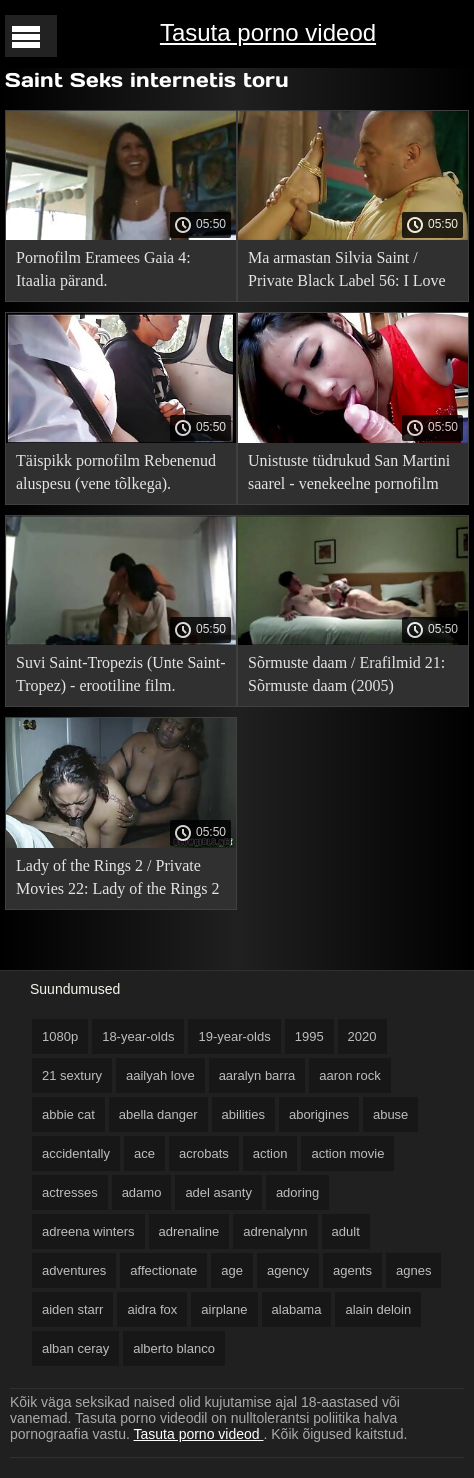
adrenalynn (275, 1231)
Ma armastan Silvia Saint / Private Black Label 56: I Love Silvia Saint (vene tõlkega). (347, 272)
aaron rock (349, 1075)
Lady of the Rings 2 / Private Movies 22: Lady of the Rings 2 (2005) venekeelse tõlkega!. (118, 880)
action (270, 1153)
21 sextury (72, 1075)
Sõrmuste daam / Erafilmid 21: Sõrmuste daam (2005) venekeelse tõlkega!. (346, 677)
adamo (142, 1192)
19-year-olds (234, 1036)
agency (288, 1270)
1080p (60, 1036)
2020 (362, 1036)
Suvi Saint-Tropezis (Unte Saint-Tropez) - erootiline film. (121, 674)
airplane (224, 1309)
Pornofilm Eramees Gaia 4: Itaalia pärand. (103, 269)
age (232, 1270)
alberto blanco (174, 1348)
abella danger (158, 1114)
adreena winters (88, 1231)
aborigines (319, 1114)
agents (352, 1270)
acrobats (204, 1153)
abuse (390, 1114)
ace (144, 1153)
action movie (347, 1153)
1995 (309, 1036)
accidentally (76, 1153)
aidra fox (152, 1309)
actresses (70, 1192)
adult (346, 1231)
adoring (297, 1192)
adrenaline (189, 1231)
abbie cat (68, 1114)
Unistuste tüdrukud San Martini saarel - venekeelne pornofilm (349, 472)
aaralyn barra (257, 1075)
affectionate (163, 1270)
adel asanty (218, 1192)
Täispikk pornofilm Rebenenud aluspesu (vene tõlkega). (116, 472)
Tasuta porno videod (268, 32)
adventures (74, 1270)
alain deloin (378, 1309)
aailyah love (160, 1075)
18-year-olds (138, 1036)
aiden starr (72, 1309)
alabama (297, 1309)
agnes (413, 1270)
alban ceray (75, 1348)
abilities (243, 1114)
